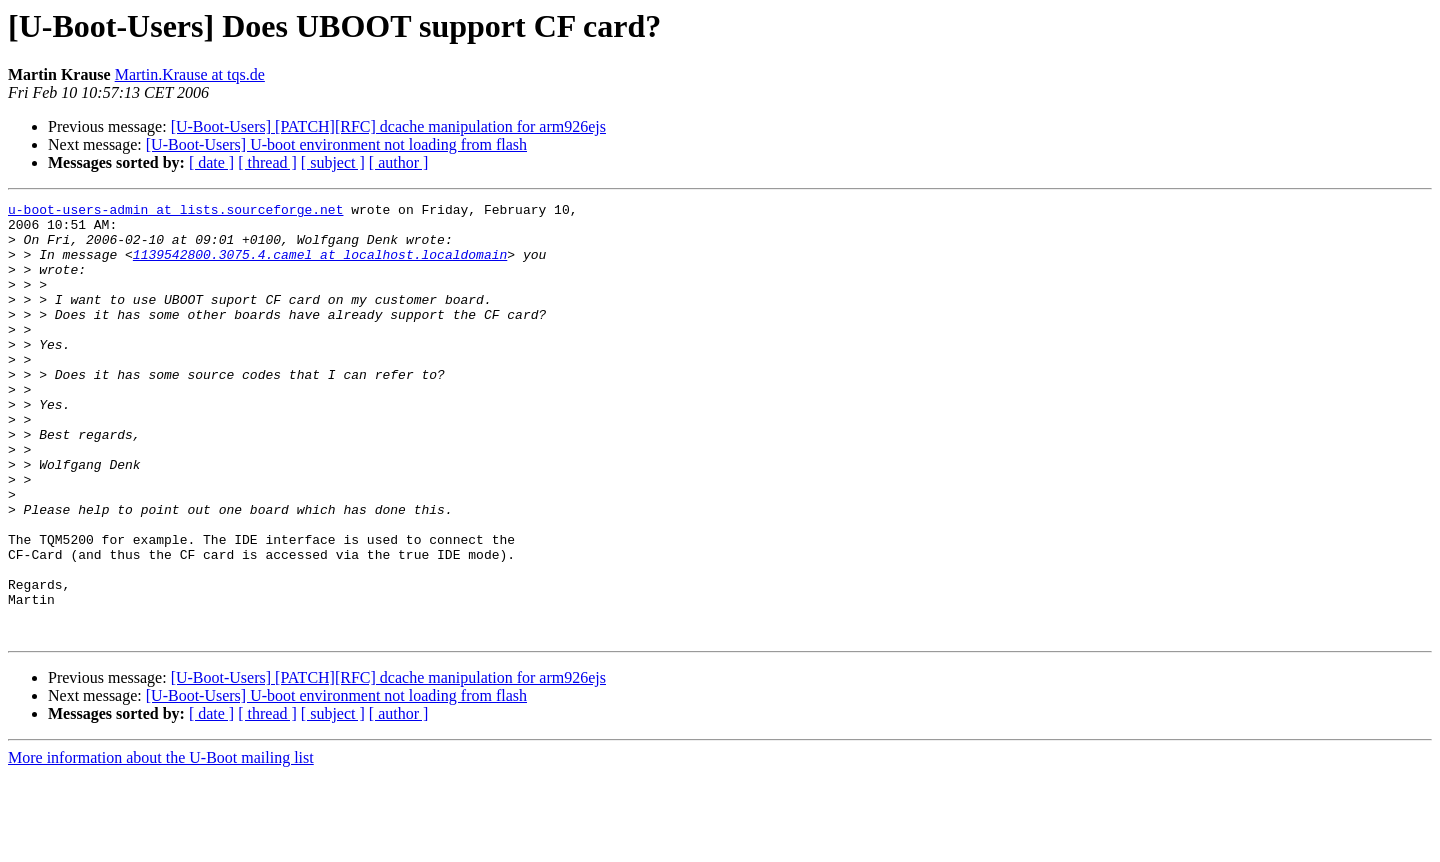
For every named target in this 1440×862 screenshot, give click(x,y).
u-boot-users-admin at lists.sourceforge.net (175, 212)
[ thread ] (267, 162)
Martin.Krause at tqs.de (190, 74)
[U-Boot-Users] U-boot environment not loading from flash (336, 144)
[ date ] (211, 162)
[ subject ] (333, 162)
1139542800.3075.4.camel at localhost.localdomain (320, 266)
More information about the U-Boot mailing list (161, 844)
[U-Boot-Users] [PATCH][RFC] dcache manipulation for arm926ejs (388, 126)
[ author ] (399, 162)
